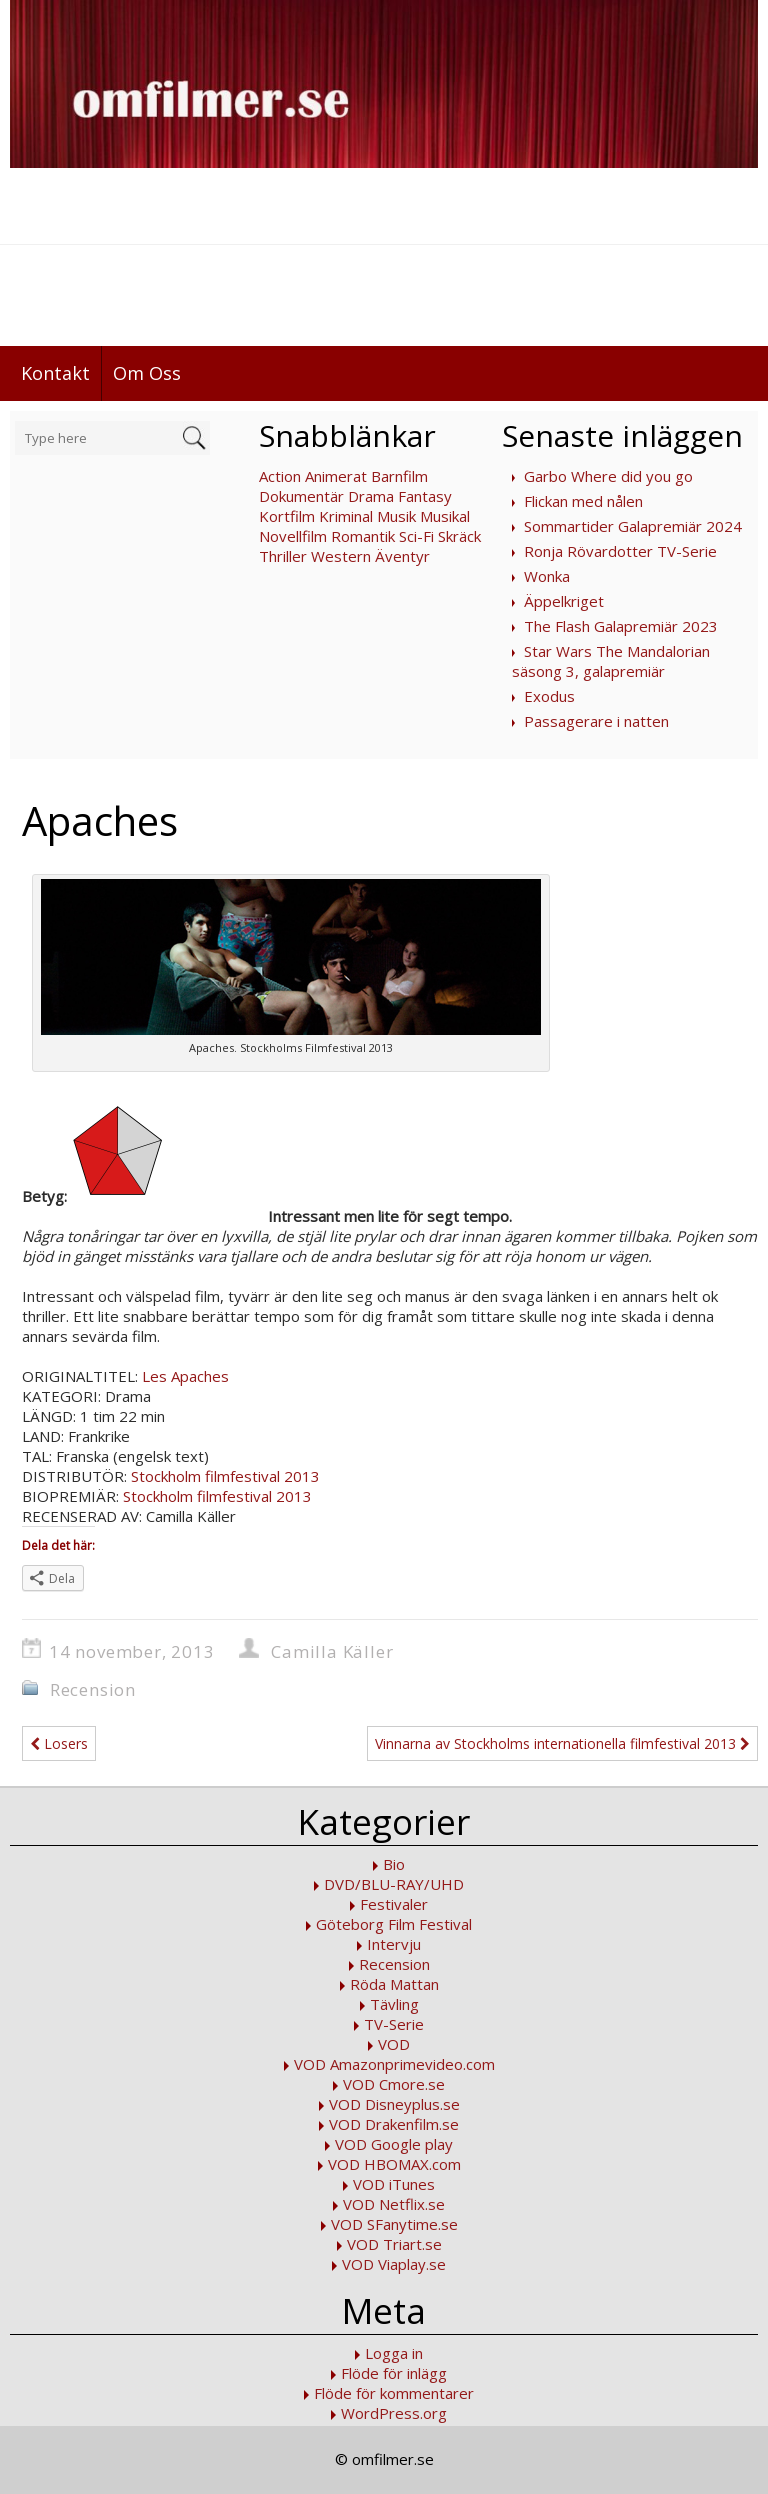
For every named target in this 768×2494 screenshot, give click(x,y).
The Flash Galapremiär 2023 (621, 626)
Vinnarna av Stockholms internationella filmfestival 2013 (562, 1743)
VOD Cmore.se (394, 2084)
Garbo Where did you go (608, 476)
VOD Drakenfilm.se (394, 2124)
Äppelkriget (564, 601)
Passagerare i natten (596, 721)
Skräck (459, 536)
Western (341, 556)
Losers (59, 1743)
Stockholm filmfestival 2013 (225, 1476)
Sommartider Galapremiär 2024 (633, 526)
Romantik (363, 536)
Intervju (394, 1944)
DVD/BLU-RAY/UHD (394, 1884)
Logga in (394, 2353)
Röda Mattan (394, 1984)
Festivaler (394, 1904)
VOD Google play (394, 2144)
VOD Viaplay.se (394, 2264)
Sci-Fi (416, 536)
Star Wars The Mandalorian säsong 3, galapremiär (611, 661)
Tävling (394, 2004)
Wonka (547, 576)
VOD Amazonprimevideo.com (394, 2064)
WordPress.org (394, 2413)
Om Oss (147, 373)
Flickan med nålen (583, 501)
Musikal (445, 516)
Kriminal (346, 516)
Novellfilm (293, 536)
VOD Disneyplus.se (394, 2104)
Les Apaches (185, 1376)
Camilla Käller (332, 1651)
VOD (394, 2044)
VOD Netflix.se (394, 2204)
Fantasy (425, 496)
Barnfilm (399, 476)
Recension (93, 1689)
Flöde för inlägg (394, 2373)
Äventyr (402, 556)
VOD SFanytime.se (394, 2224)
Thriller (283, 556)
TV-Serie (394, 2024)
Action (280, 476)
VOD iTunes (394, 2184)
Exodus (549, 696)
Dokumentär (301, 496)
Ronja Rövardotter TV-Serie (620, 551)
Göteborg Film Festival (394, 1924)
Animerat (336, 476)
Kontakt (55, 373)
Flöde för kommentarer (394, 2393)
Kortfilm (287, 516)
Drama (371, 496)
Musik (396, 516)
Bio (394, 1864)
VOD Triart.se (394, 2244)
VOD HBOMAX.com (394, 2164)
